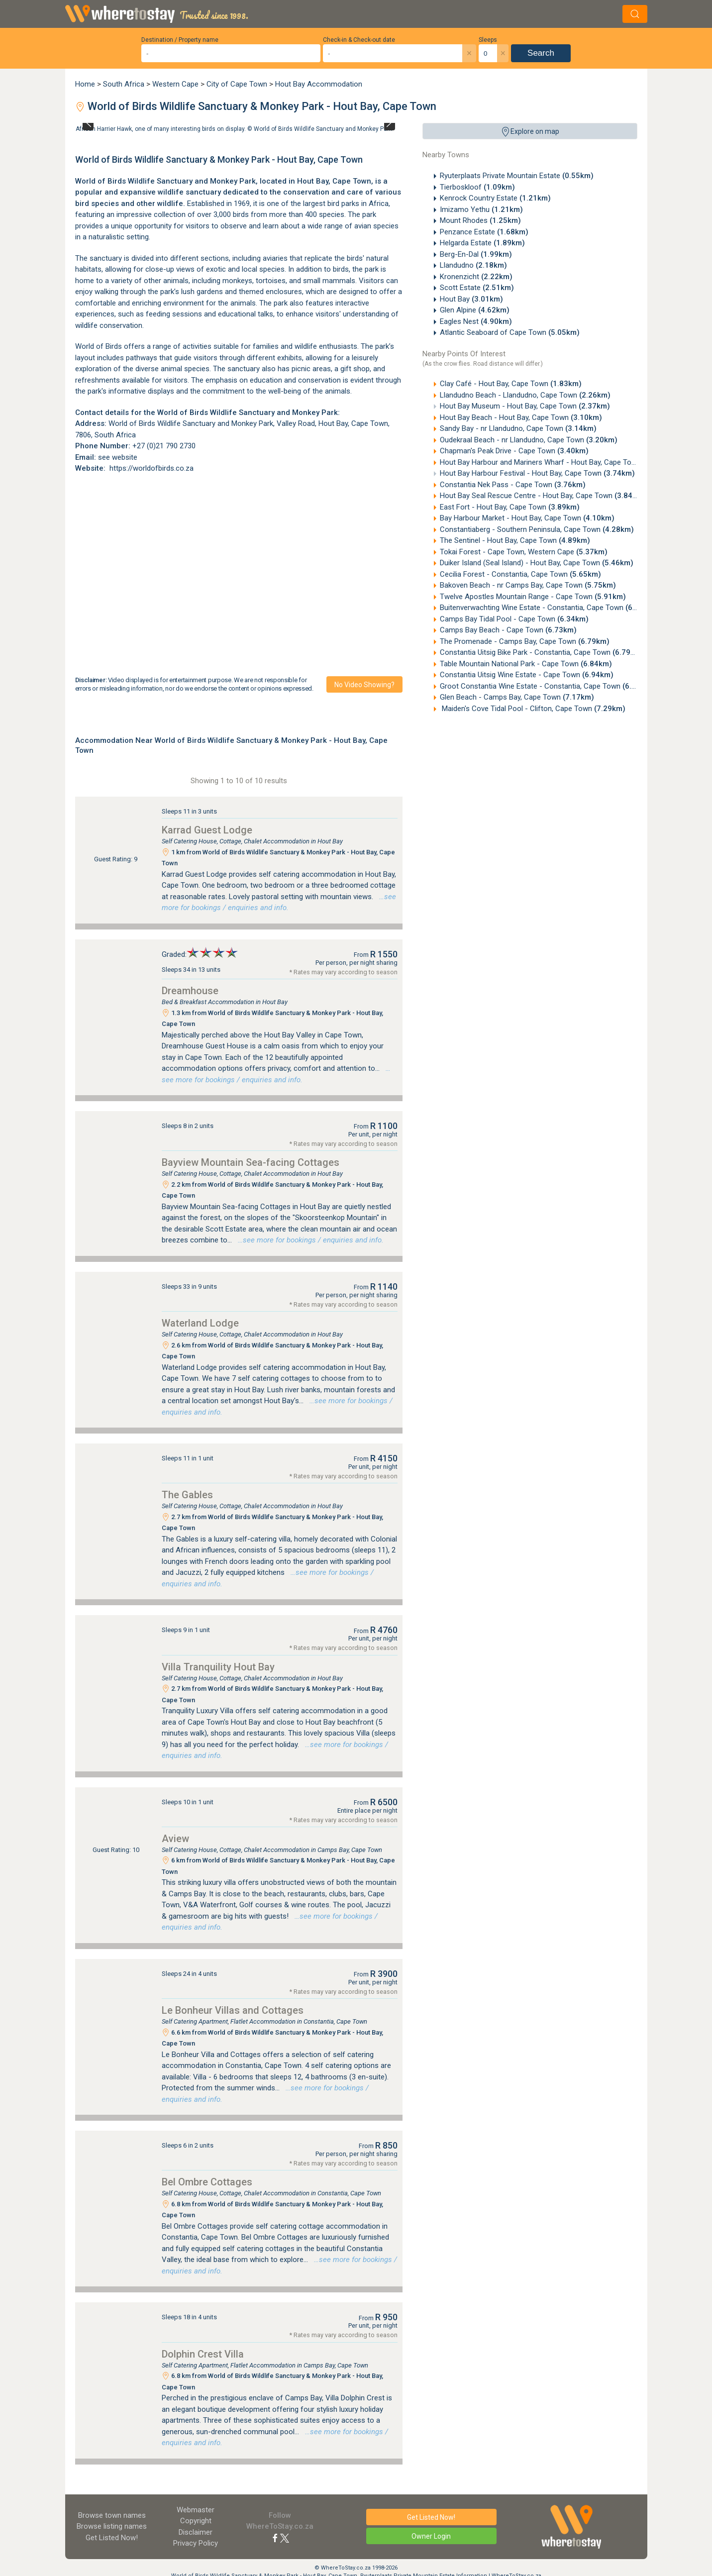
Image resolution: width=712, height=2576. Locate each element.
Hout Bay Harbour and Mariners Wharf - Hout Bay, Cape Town (557, 462)
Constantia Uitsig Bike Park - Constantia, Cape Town (542, 652)
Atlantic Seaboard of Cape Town (510, 332)
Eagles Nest (476, 321)
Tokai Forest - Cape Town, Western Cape (524, 551)
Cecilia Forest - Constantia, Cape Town (520, 574)
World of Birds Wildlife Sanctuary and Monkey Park (323, 128)
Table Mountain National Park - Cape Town (526, 663)
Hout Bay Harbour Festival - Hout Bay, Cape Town (537, 473)
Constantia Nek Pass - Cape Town (513, 484)
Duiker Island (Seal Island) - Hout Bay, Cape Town (536, 562)
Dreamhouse (190, 991)
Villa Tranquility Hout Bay (218, 1667)
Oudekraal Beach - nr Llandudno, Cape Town (528, 439)
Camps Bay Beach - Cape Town (508, 629)
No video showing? (364, 685)
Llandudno (473, 265)
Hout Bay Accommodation (318, 84)
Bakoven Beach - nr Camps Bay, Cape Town (528, 585)
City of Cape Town (236, 84)
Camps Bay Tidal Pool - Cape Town (514, 619)
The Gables (187, 1495)
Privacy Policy (195, 2543)
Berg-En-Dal (476, 254)
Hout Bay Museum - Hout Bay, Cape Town (525, 406)
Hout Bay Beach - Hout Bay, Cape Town (521, 417)
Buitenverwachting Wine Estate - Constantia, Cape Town (548, 607)
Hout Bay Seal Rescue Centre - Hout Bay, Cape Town (543, 495)
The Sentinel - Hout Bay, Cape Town (515, 540)
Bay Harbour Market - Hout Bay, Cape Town (527, 518)
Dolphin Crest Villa (203, 2354)
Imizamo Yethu (481, 209)
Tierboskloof (477, 187)
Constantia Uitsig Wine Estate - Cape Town (526, 674)
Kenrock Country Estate (495, 198)
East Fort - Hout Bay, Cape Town (510, 507)
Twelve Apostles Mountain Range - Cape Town (533, 596)
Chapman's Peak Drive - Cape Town (514, 450)
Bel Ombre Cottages (207, 2182)
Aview (175, 1839)
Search (540, 53)
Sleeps (488, 39)
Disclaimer (195, 2532)
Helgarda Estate (482, 242)
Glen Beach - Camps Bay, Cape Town (517, 697)
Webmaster (195, 2509)
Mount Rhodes (480, 220)
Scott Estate (477, 287)
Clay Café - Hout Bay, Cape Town (511, 383)
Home (85, 84)
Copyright (195, 2520)
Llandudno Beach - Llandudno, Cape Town (525, 395)
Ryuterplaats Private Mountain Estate (517, 175)
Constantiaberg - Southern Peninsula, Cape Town (537, 529)
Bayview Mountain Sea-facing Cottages (250, 1162)
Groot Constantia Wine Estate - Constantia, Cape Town (547, 686)
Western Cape (175, 84)
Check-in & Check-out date (359, 39)
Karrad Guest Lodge (207, 830)
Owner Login (431, 2536)
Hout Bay (471, 299)
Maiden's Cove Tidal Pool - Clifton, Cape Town (532, 708)
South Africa (123, 84)
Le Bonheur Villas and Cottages (233, 2010)
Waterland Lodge (200, 1323)
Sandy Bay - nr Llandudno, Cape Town (518, 428)
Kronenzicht (476, 276)
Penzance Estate (484, 231)
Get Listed (112, 2537)
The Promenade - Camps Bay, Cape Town (525, 641)
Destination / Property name (179, 39)
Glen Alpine (474, 310)
